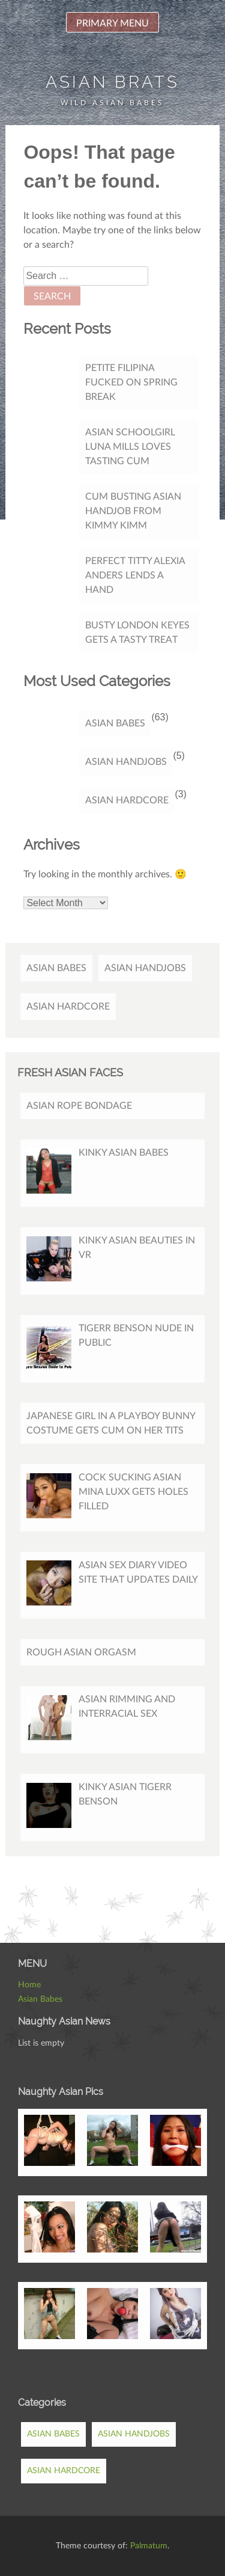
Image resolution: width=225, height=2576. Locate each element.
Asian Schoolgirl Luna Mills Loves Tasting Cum (130, 447)
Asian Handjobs (126, 762)
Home (29, 1985)
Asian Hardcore (127, 800)
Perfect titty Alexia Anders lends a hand (135, 575)
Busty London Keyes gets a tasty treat (137, 633)
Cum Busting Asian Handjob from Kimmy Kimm (133, 511)
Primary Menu (112, 23)
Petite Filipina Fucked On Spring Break (131, 382)
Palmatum (148, 2546)
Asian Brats (112, 82)
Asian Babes (115, 723)
